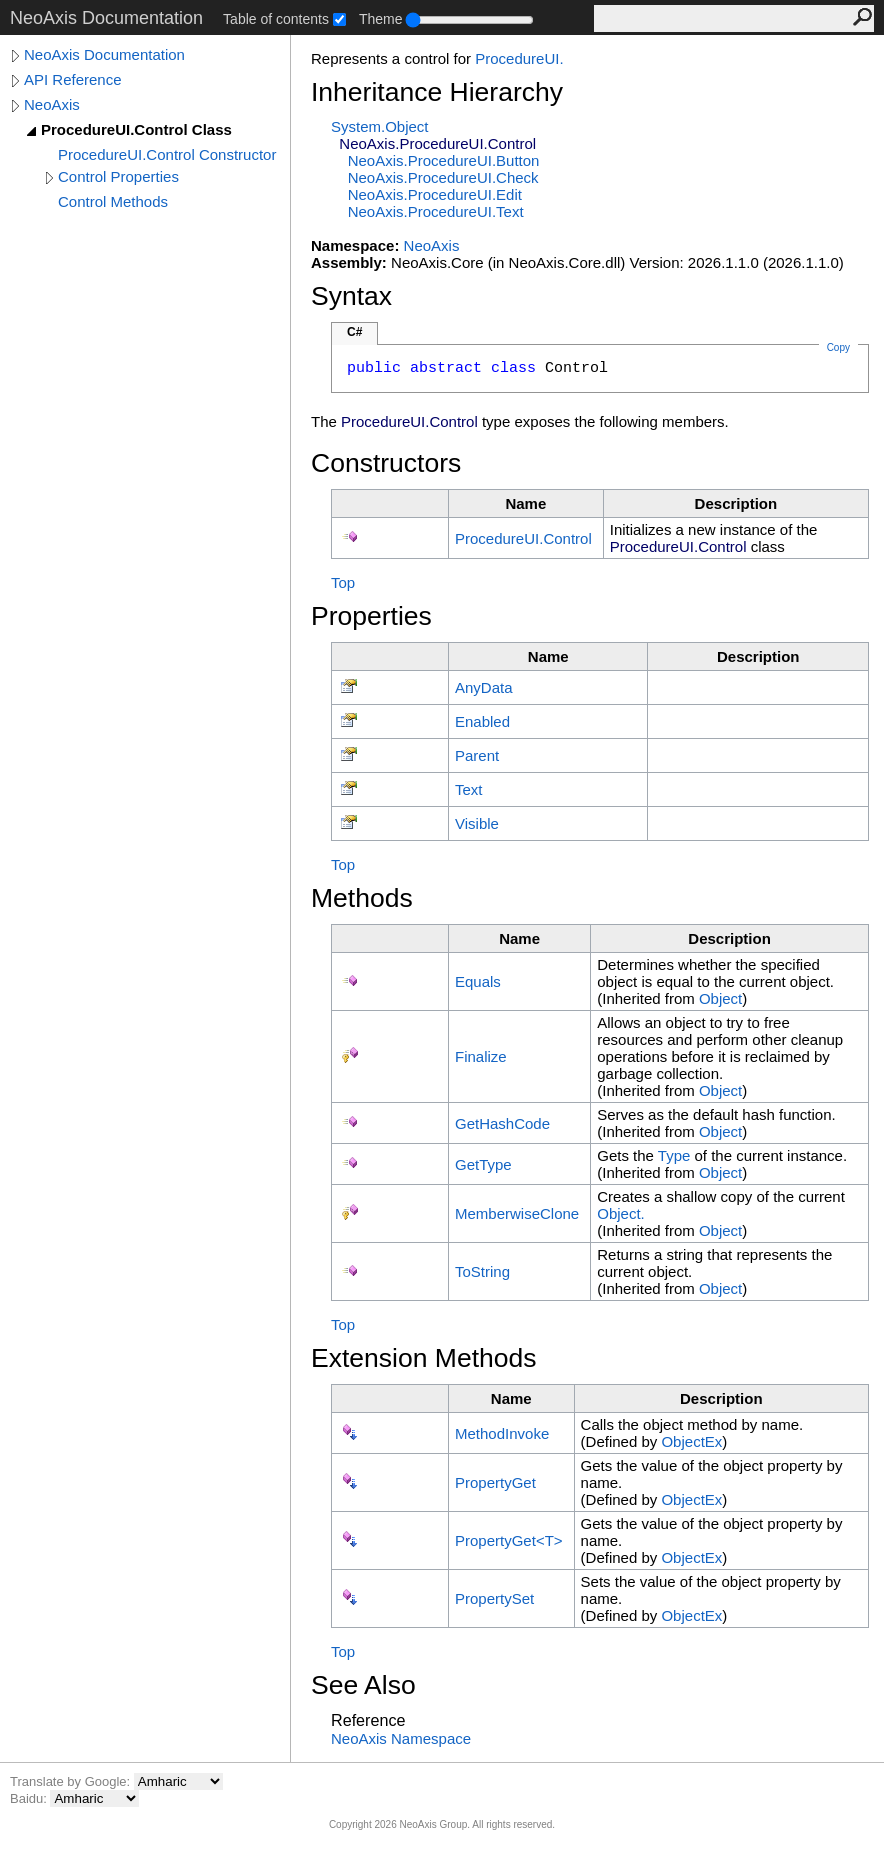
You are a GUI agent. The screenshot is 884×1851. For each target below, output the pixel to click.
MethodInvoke (502, 1433)
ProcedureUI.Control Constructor (167, 154)
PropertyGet (495, 1482)
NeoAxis (52, 104)
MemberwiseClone (517, 1213)
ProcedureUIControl (523, 538)
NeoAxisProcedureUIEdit (435, 194)
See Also (363, 1685)
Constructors (386, 463)
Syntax (351, 296)
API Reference (73, 79)
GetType (483, 1164)
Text (469, 789)
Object (720, 998)
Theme (381, 19)
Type (674, 1155)
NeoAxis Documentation (104, 54)
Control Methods (113, 201)
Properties (371, 616)
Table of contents (276, 19)
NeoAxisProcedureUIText (436, 211)
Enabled (482, 721)
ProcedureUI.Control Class (136, 129)
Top (343, 582)
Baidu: (30, 1798)
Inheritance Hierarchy (437, 92)
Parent (477, 755)
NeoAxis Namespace (401, 1738)
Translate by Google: (72, 1781)
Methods (362, 898)
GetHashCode (502, 1123)
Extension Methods (424, 1358)
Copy (838, 347)
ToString (482, 1271)
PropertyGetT (509, 1540)
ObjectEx (691, 1441)
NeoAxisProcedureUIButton (444, 160)
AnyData (484, 687)
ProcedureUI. (519, 58)
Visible (477, 823)
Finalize (481, 1056)
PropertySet (494, 1598)
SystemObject (380, 126)
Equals (478, 981)
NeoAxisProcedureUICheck (443, 177)
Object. (621, 1213)
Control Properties (118, 176)
